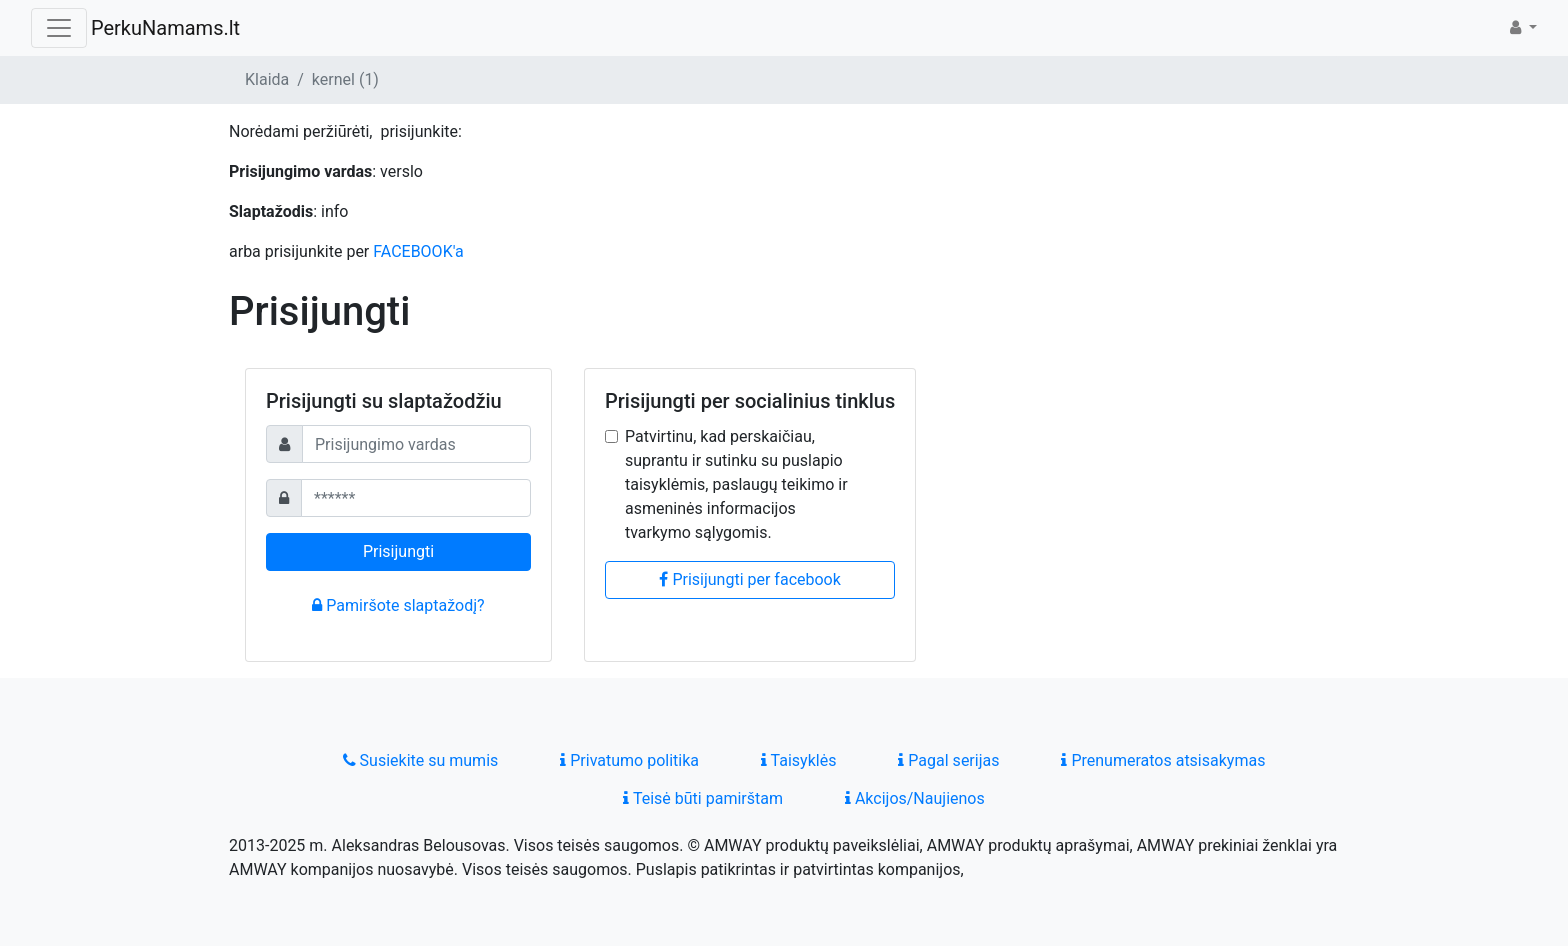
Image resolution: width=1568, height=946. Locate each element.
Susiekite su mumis (421, 760)
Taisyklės (798, 760)
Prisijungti (398, 551)
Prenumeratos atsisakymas (1163, 760)
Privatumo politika (629, 760)
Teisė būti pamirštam (703, 798)
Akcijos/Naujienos (915, 798)
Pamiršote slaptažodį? (398, 605)
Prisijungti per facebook (749, 579)
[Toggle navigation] (59, 28)
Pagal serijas (948, 760)
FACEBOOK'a (418, 251)
